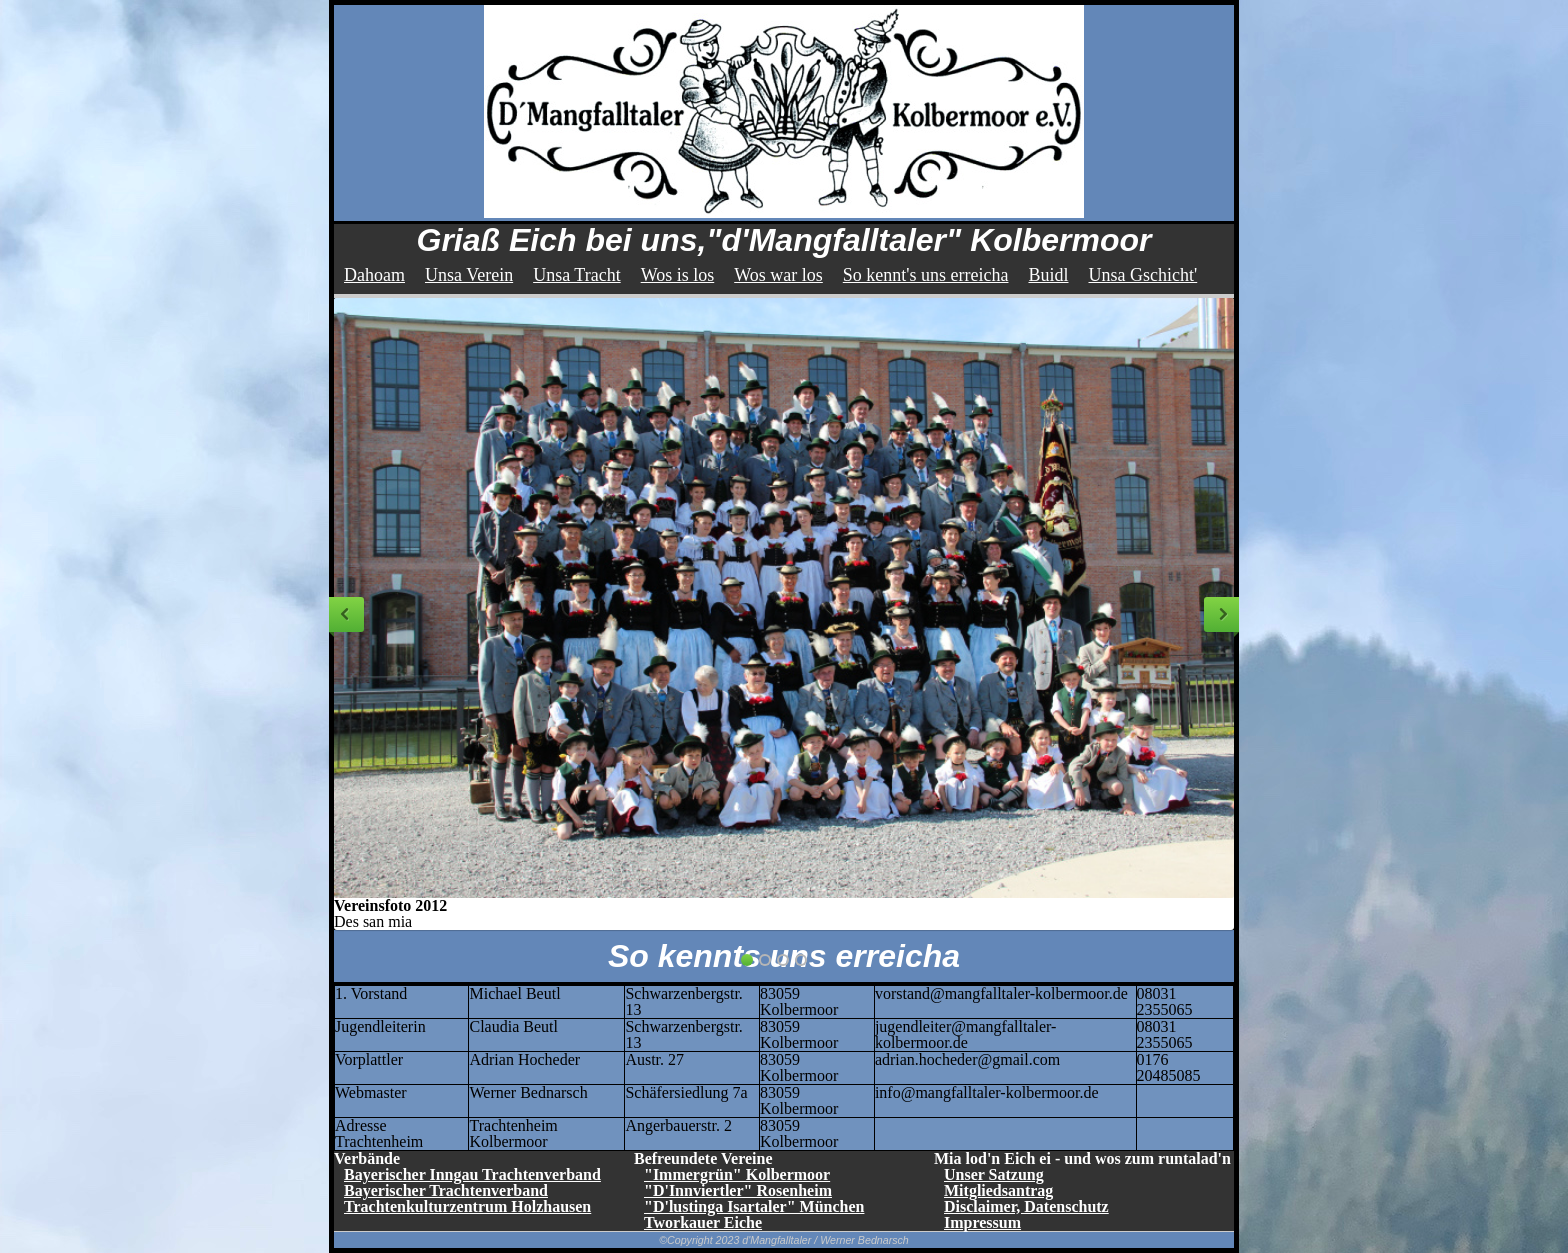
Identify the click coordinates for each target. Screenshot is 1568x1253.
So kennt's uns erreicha (926, 275)
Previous (346, 614)
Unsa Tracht (577, 275)
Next (1221, 614)
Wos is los (678, 275)
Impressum (982, 1222)
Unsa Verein (469, 275)
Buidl (1048, 275)
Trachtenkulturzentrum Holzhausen (467, 1206)
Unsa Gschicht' (1143, 275)
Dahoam (374, 275)
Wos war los (778, 275)
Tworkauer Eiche (703, 1222)
